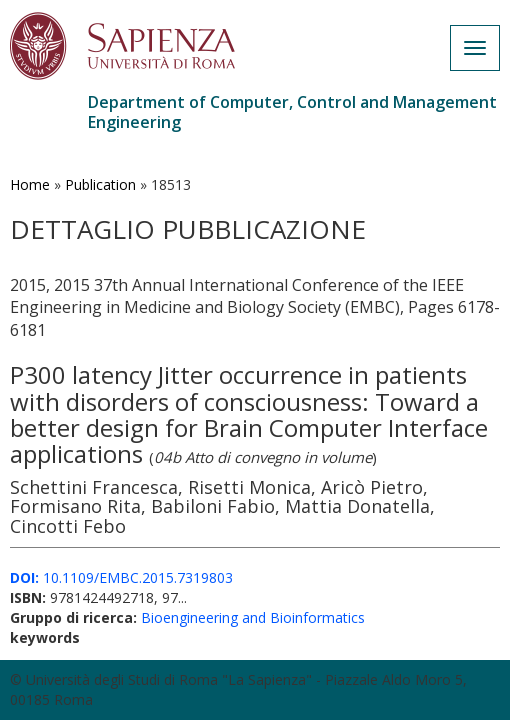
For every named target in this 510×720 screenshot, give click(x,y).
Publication (100, 184)
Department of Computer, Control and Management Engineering (292, 112)
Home (30, 184)
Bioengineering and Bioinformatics (253, 617)
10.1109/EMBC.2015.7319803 (121, 577)
